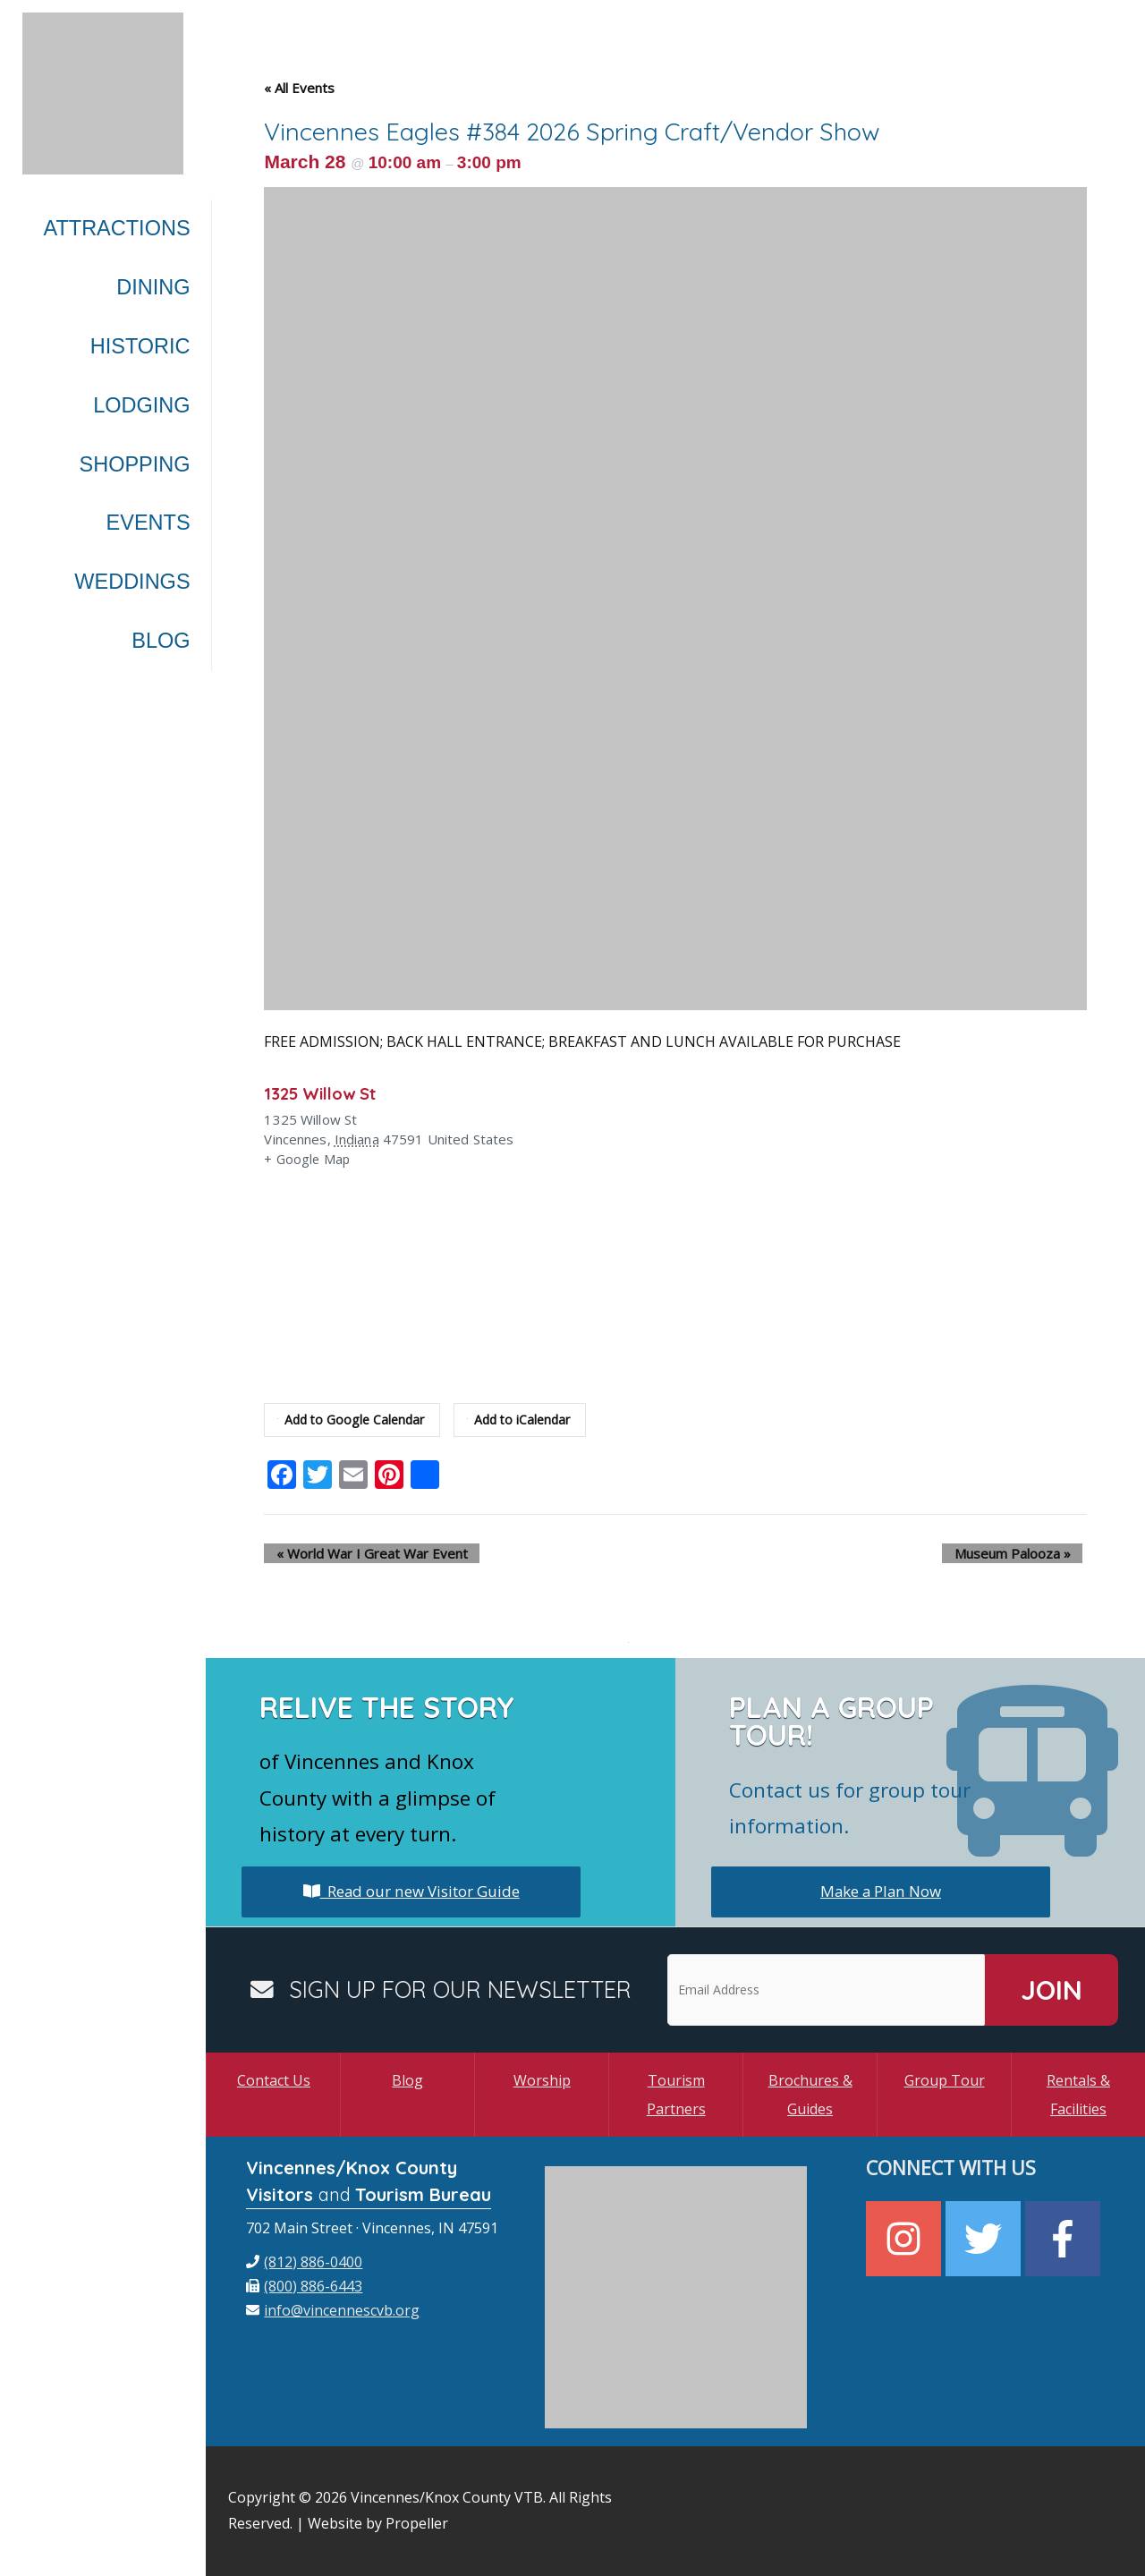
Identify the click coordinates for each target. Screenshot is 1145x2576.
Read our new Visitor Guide (411, 1891)
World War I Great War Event (359, 1553)
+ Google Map (308, 1160)
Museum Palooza (1024, 1553)
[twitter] (985, 2238)
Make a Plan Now (880, 1891)
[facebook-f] (1065, 2238)
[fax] (304, 2286)
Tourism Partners (676, 2094)
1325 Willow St (325, 1093)
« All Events (299, 88)
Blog (407, 2080)
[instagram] (906, 2238)
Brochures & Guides (810, 2094)
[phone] (304, 2262)
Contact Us (273, 2080)
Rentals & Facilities (1078, 2094)
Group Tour (944, 2080)
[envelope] (333, 2310)
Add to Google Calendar (354, 1420)
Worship (542, 2080)
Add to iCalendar (528, 1420)
